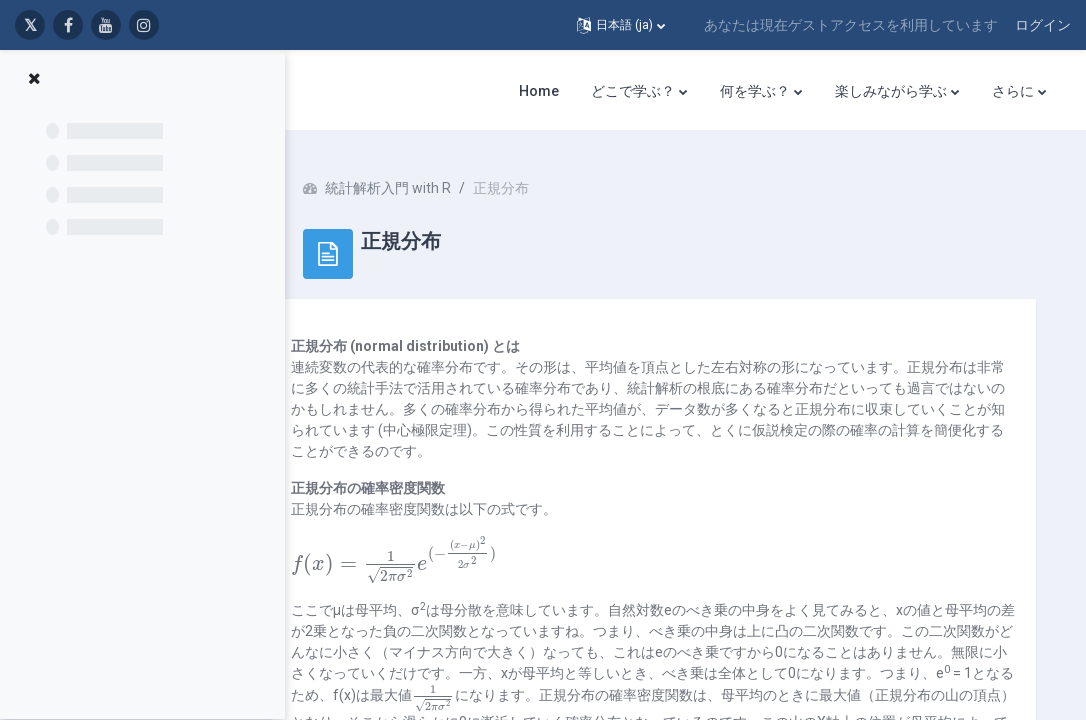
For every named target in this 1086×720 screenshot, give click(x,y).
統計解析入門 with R (426, 180)
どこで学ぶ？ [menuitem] (633, 91)
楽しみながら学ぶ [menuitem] (891, 91)
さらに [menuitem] (1013, 91)
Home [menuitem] (539, 91)
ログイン (1043, 25)
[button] (621, 25)
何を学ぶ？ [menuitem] (755, 91)
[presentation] (432, 555)
